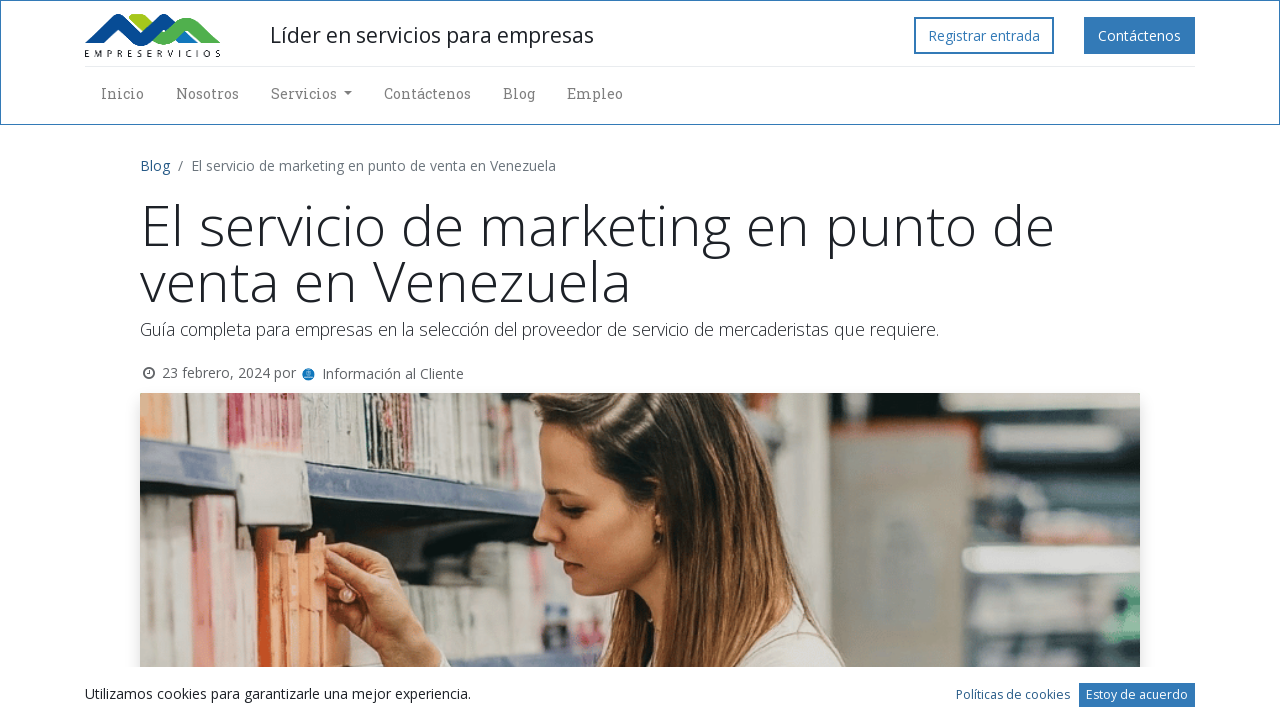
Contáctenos (1139, 35)
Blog (155, 165)
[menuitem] (122, 93)
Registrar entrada (984, 35)
